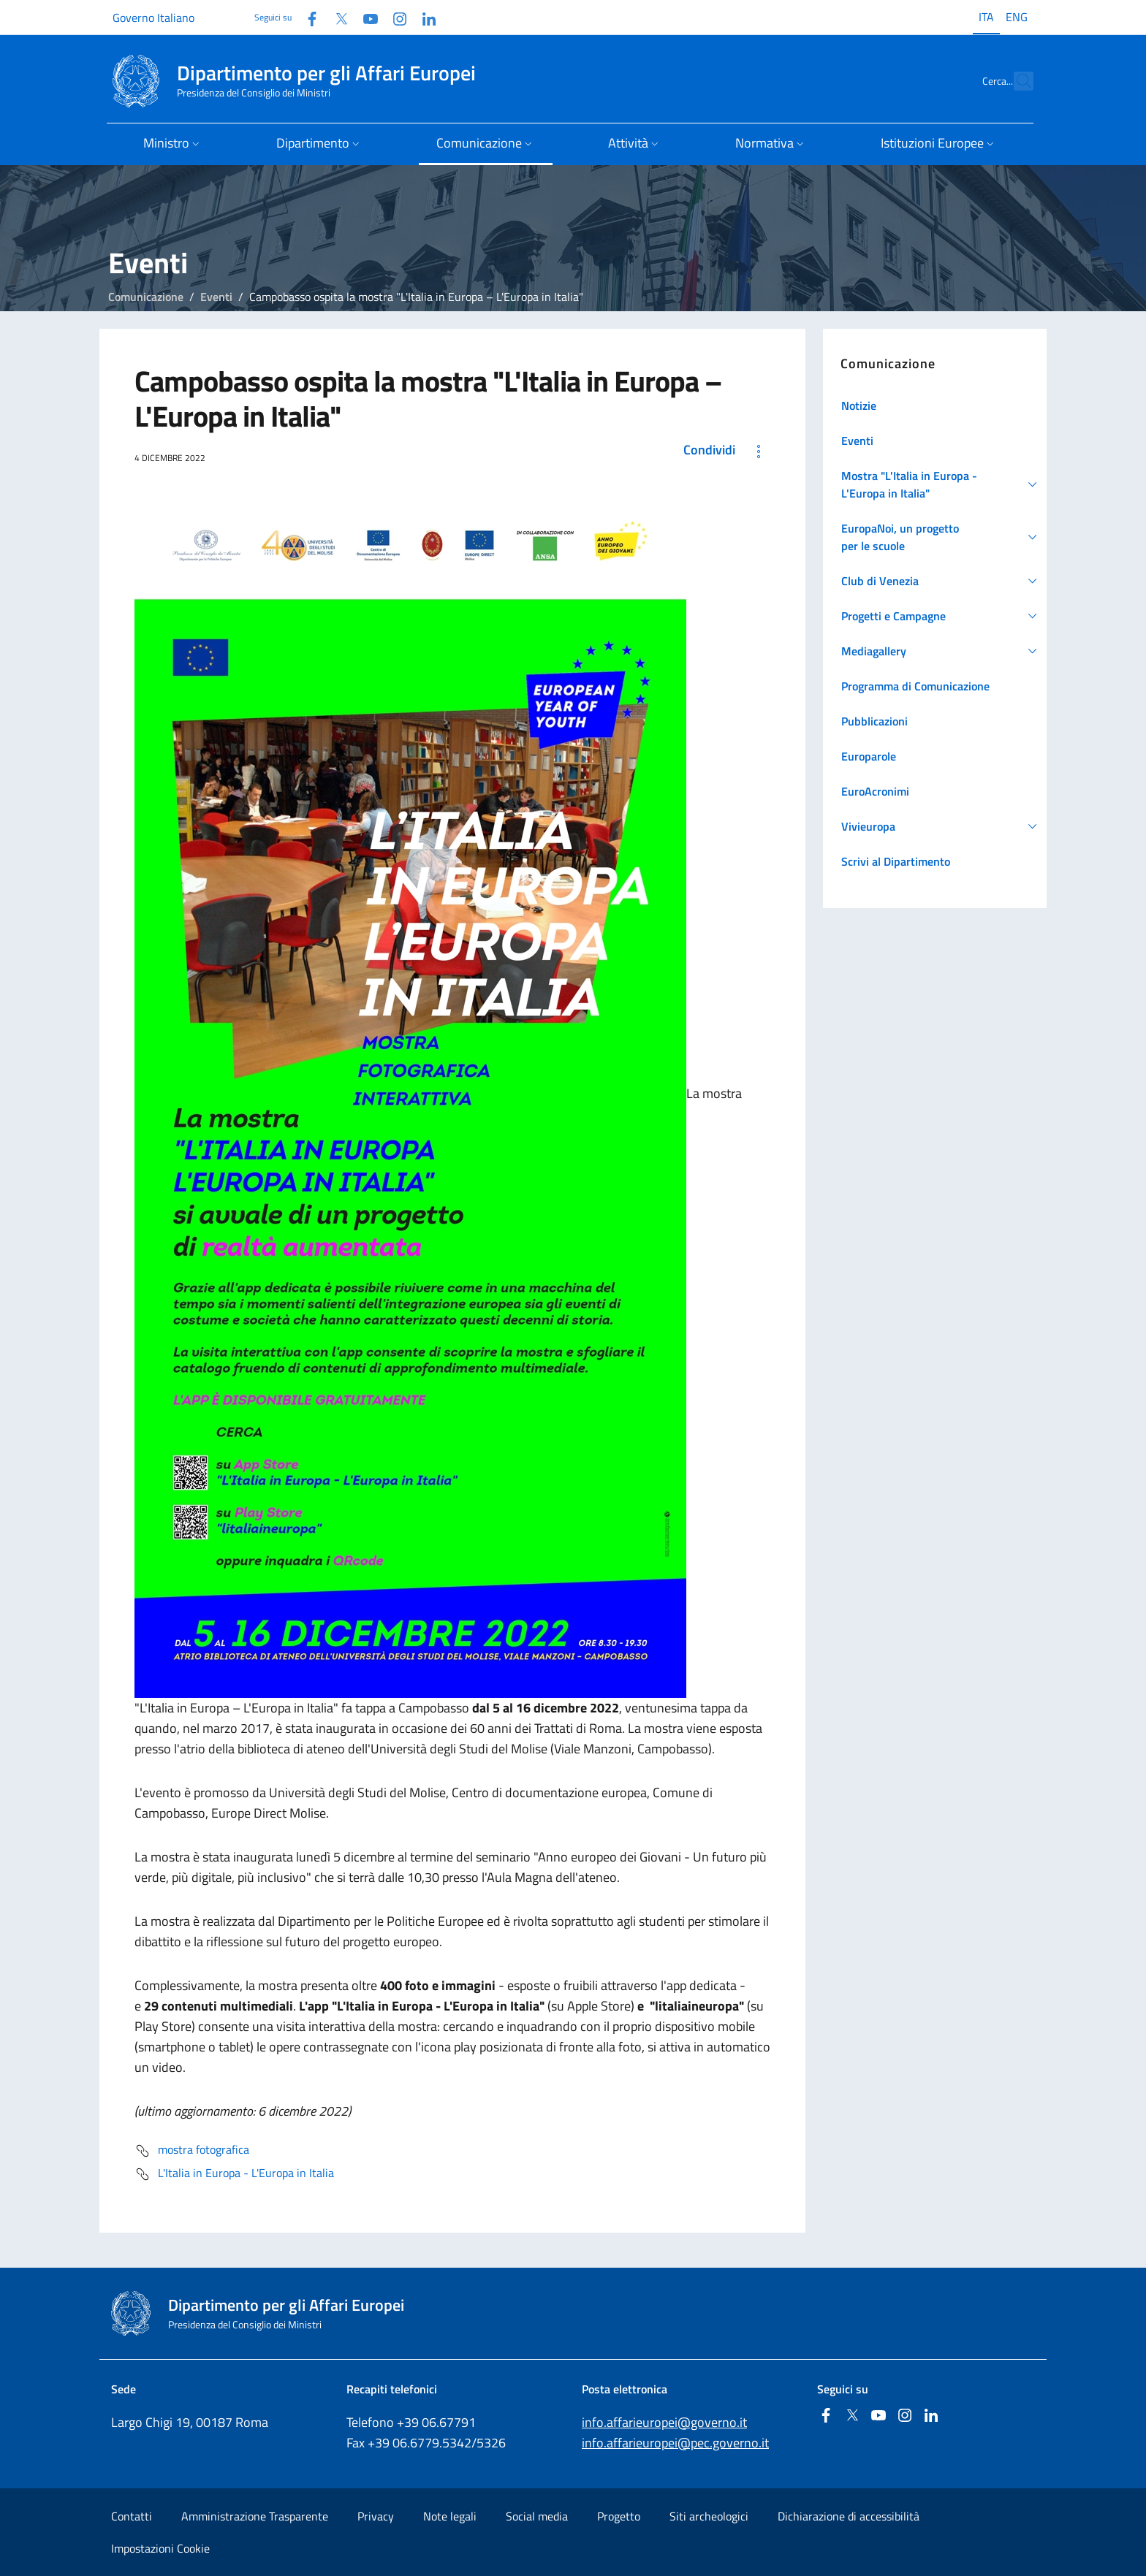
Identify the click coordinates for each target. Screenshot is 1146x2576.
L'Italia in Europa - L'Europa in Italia (234, 2174)
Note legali (450, 2516)
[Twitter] (335, 17)
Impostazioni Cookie (160, 2548)
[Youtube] (364, 17)
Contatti (131, 2516)
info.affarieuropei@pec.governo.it (675, 2443)
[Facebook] (306, 17)
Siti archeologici (708, 2516)
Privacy (375, 2516)
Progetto (618, 2516)
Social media (537, 2516)
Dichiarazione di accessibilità (848, 2516)
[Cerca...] (1015, 81)
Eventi (216, 296)
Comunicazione (145, 296)
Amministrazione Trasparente (254, 2516)
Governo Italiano (153, 17)
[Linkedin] (423, 17)
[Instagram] (394, 17)
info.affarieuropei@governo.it (664, 2422)
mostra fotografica (191, 2150)
